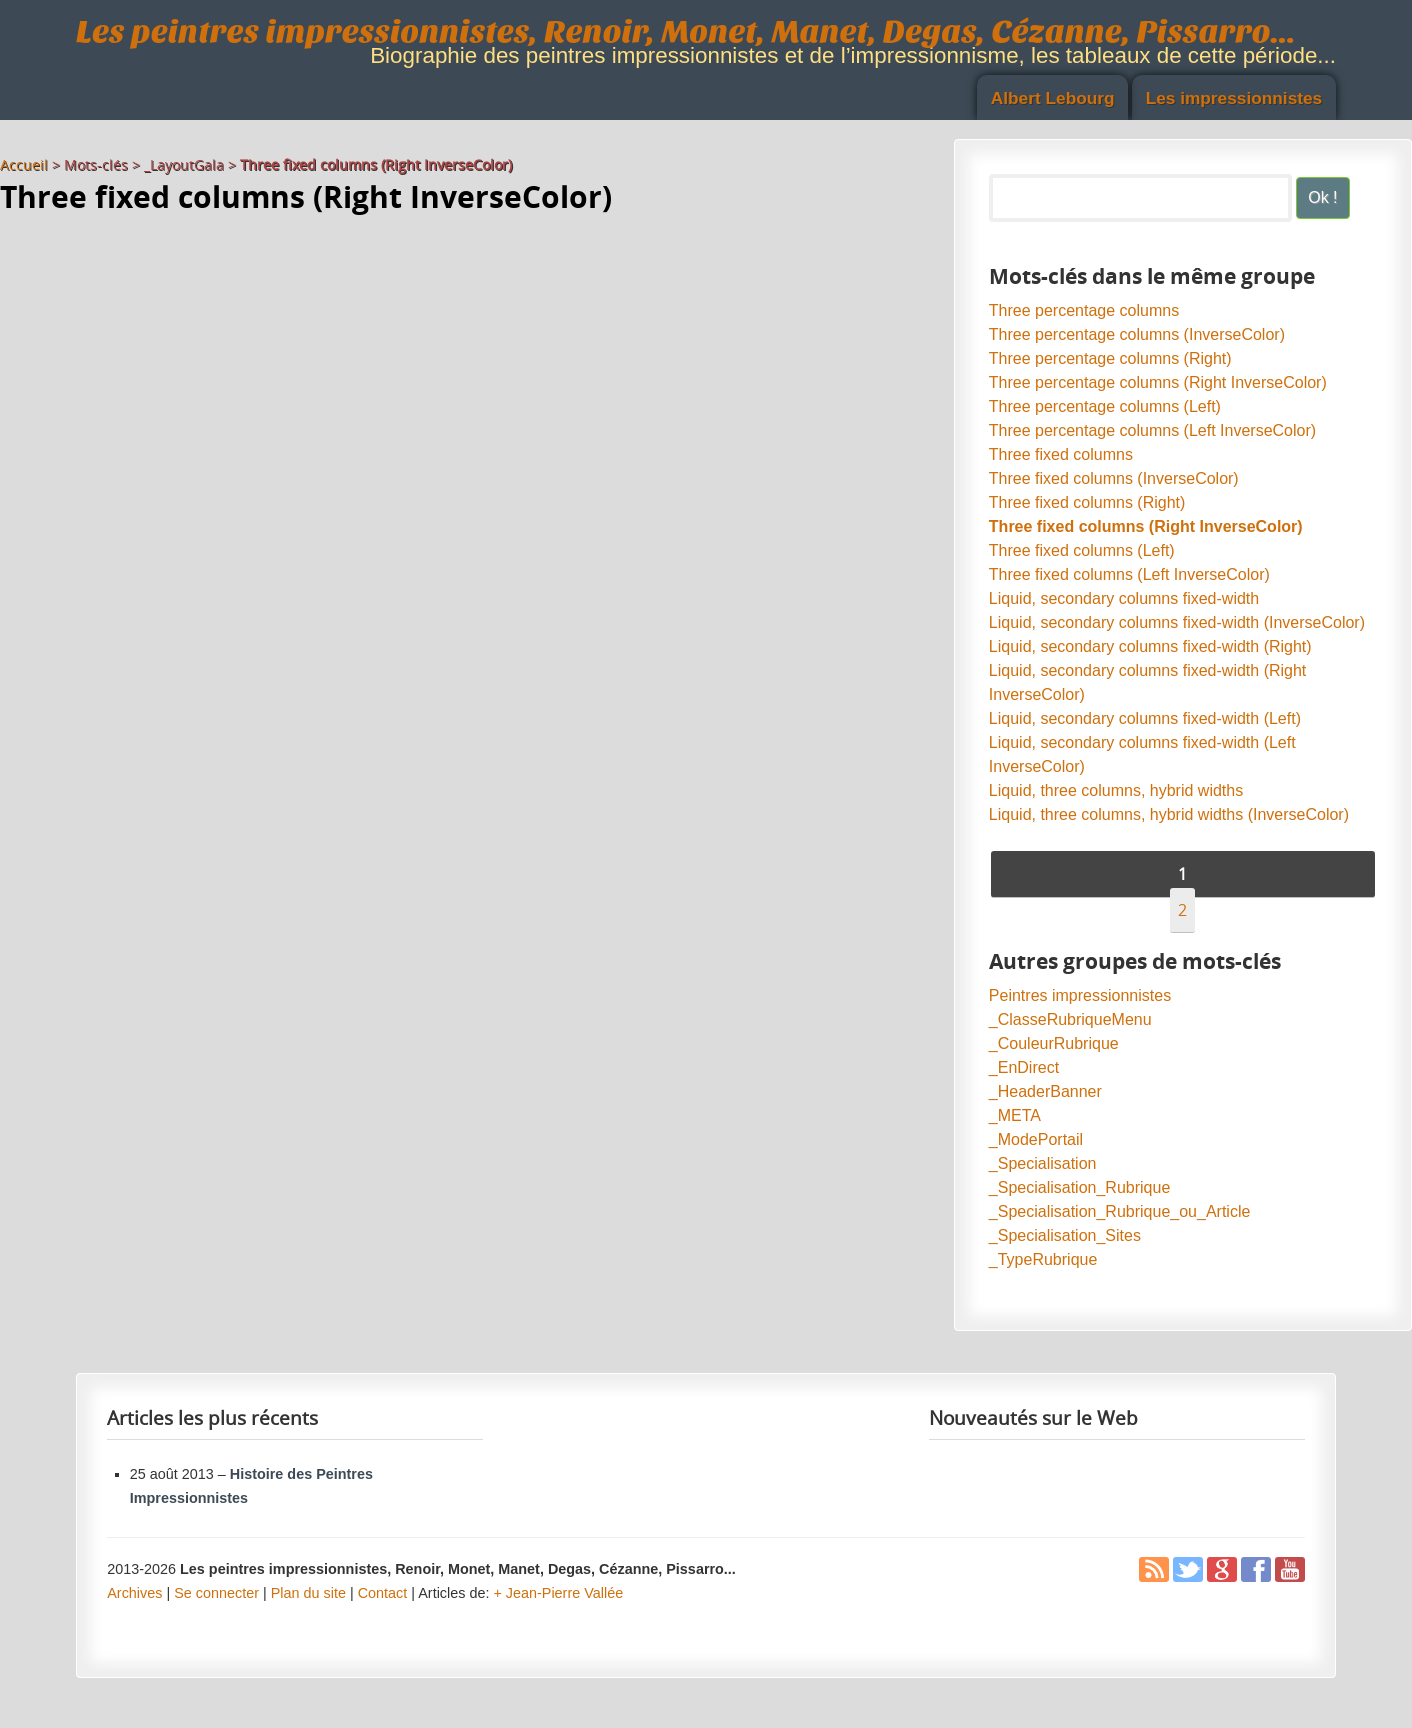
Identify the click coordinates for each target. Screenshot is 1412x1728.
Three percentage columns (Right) (1110, 358)
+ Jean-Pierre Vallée (558, 1593)
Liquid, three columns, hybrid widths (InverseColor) (1169, 814)
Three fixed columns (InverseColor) (1114, 478)
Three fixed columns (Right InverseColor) (1146, 526)
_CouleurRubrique (1054, 1043)
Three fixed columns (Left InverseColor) (1129, 574)
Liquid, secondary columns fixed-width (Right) (1150, 646)
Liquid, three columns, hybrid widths (1116, 790)
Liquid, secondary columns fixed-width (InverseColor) (1177, 622)
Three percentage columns (1084, 310)
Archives (134, 1593)
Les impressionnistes (1234, 98)
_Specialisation (1043, 1163)
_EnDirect (1024, 1067)
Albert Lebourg (1053, 98)
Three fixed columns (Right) (1087, 502)
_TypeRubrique (1043, 1259)
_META (1015, 1115)
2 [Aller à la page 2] (1182, 910)
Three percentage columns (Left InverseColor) (1152, 430)
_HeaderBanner (1045, 1091)
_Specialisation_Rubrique (1079, 1187)
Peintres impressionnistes (1080, 995)
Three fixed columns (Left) (1082, 550)
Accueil (24, 164)
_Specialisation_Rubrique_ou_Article (1120, 1211)
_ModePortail (1036, 1139)
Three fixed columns (1061, 454)
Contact (383, 1593)
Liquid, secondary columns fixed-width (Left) (1145, 718)
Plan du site (308, 1593)
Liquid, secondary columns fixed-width (1124, 598)
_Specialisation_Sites (1065, 1235)
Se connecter (216, 1593)
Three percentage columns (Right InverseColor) (1158, 382)
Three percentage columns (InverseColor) (1137, 334)
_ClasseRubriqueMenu (1070, 1019)
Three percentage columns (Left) (1105, 406)
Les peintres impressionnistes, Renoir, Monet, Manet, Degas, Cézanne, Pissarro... (686, 31)
